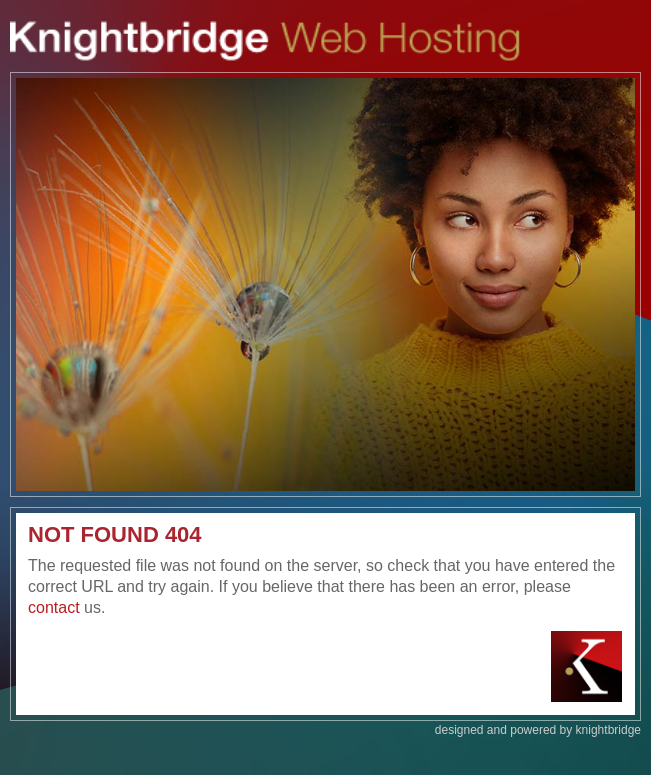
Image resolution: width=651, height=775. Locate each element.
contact (54, 607)
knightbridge (608, 730)
